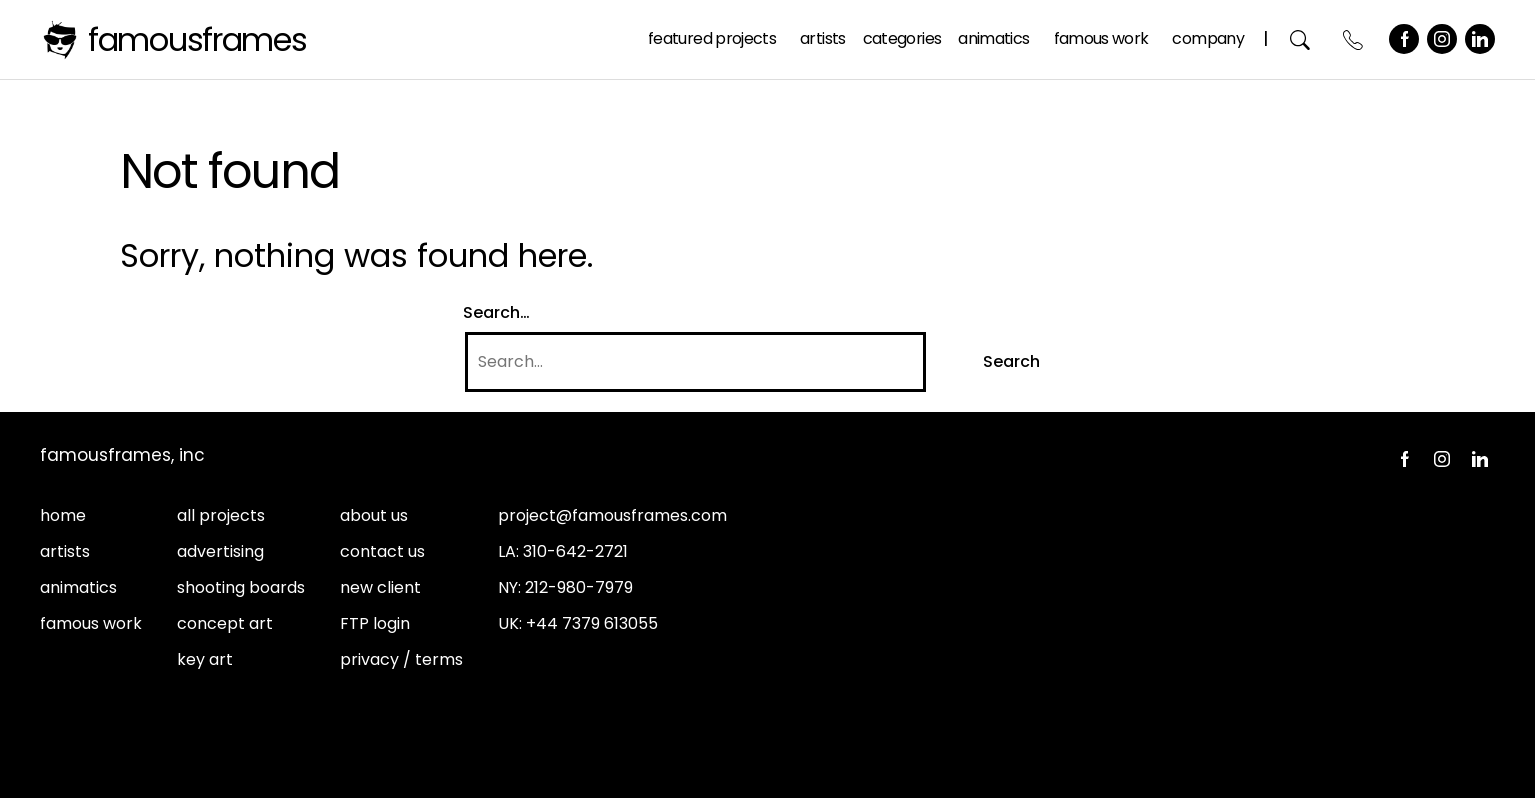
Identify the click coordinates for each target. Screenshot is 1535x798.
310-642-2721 (575, 551)
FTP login (375, 623)
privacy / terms (401, 659)
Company (1208, 38)
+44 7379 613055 (592, 623)
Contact (1353, 39)
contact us (382, 551)
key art (205, 659)
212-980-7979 (579, 587)
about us (374, 515)
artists (65, 551)
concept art (225, 623)
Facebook (1404, 39)
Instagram (1442, 39)
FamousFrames (197, 39)
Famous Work (1101, 38)
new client (380, 587)
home (63, 515)
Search (1300, 39)
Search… (496, 312)
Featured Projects (712, 38)
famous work (91, 623)
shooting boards (241, 587)
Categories (902, 38)
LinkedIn (1480, 39)
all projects (221, 515)
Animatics (993, 38)
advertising (220, 551)
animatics (78, 587)
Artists (823, 38)
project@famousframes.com (612, 515)
